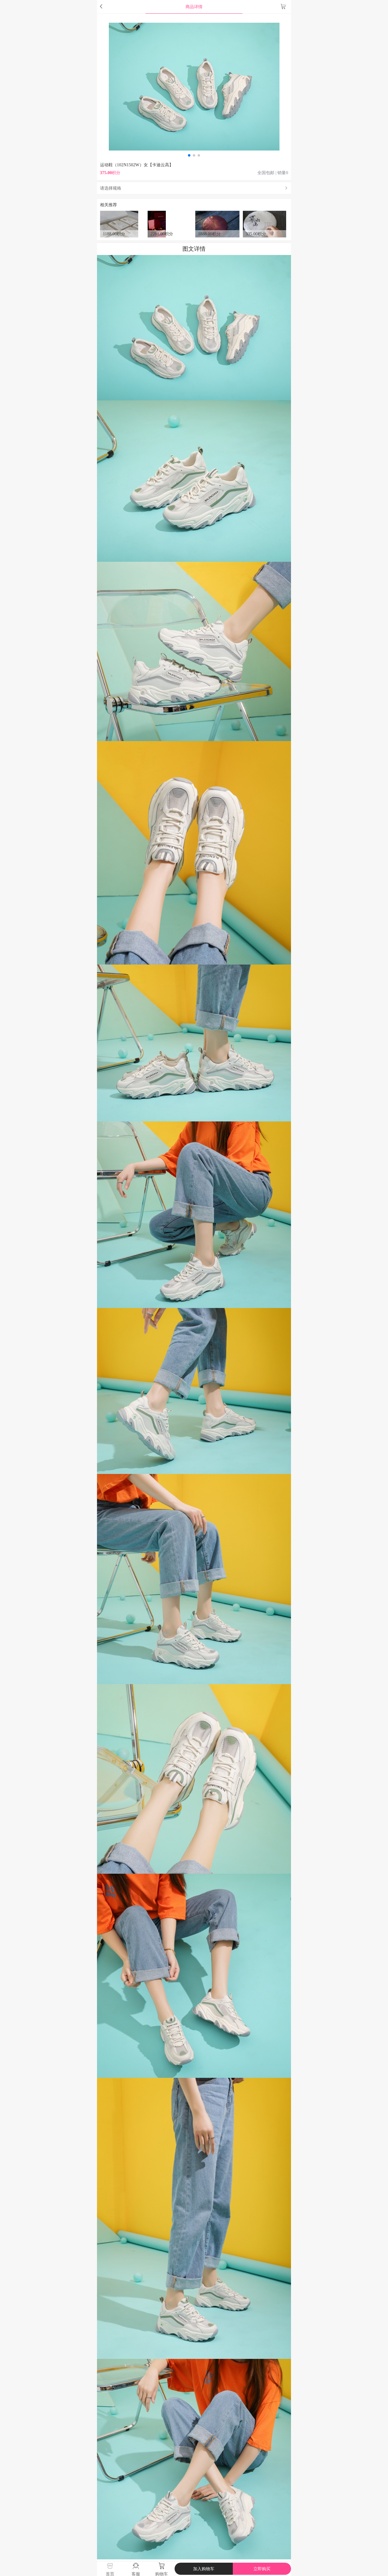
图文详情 (194, 249)
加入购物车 (203, 2568)
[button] (189, 155)
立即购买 (261, 2568)
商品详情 (194, 6)
